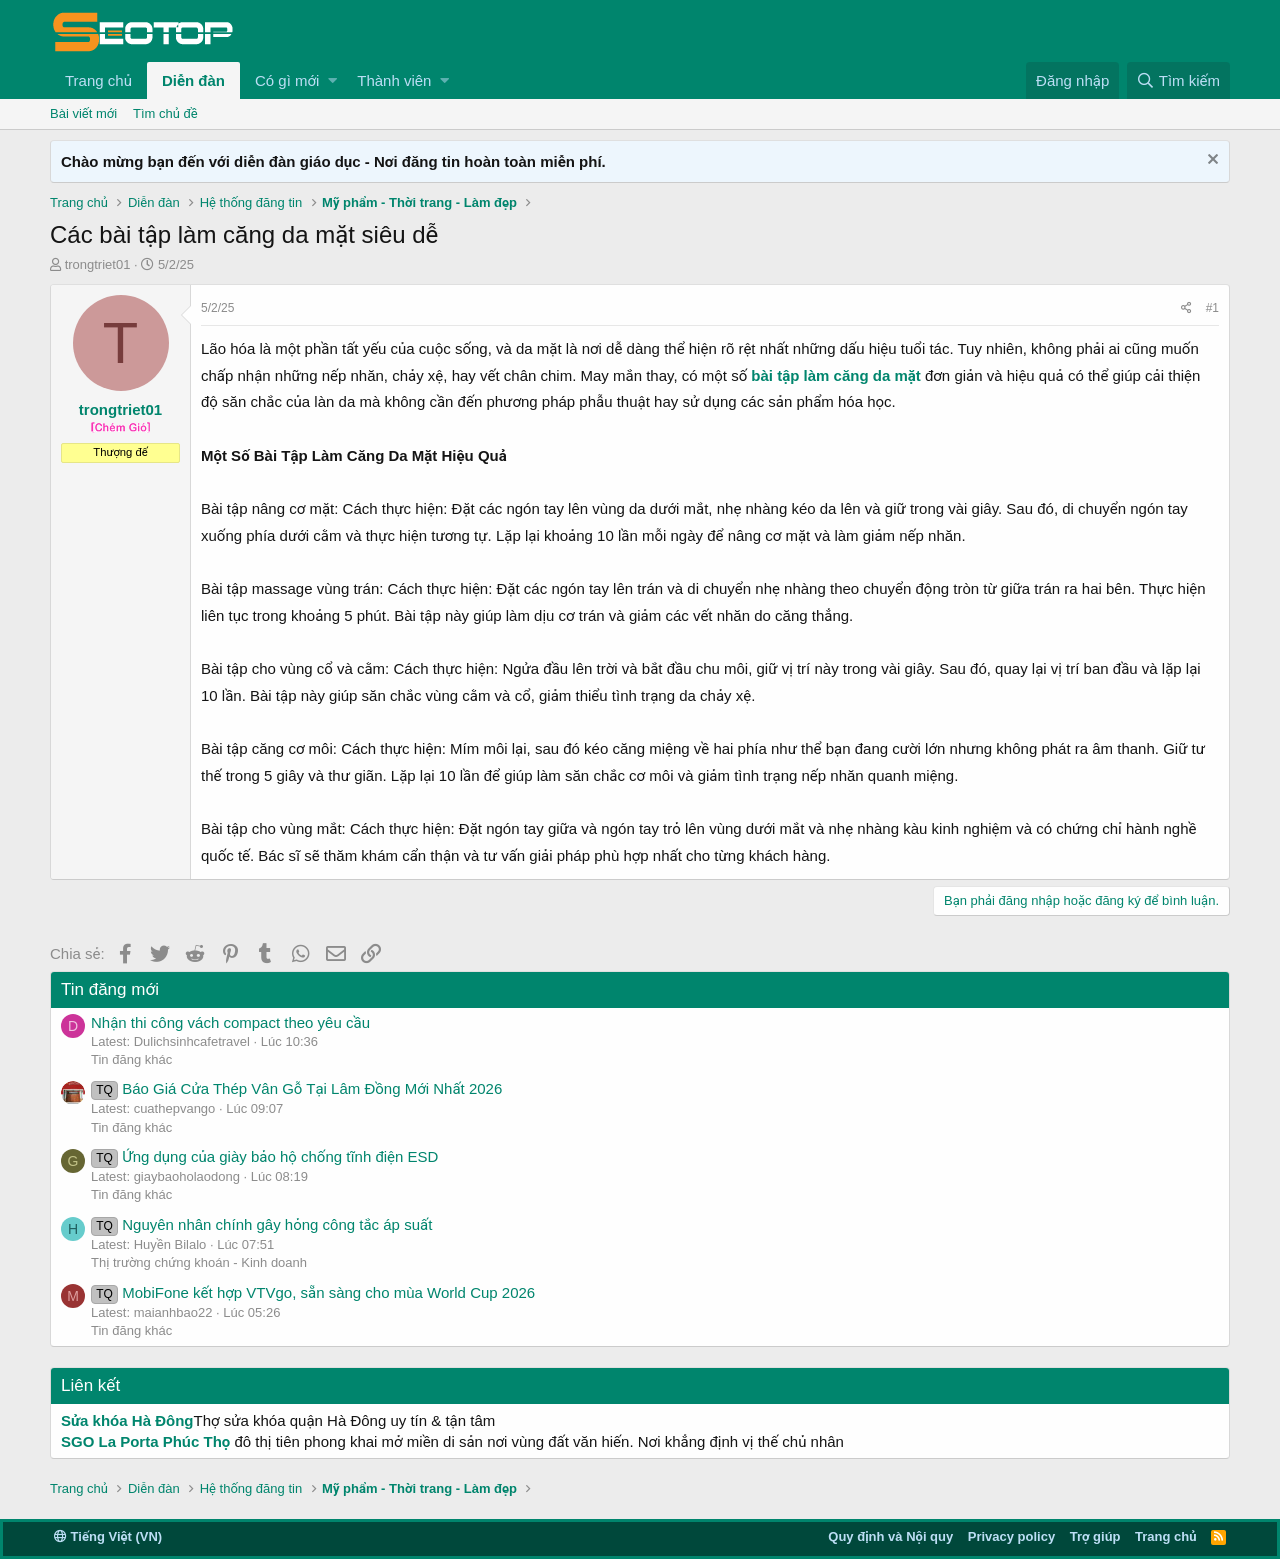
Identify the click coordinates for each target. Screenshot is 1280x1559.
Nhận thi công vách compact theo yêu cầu (230, 1022)
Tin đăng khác (131, 1059)
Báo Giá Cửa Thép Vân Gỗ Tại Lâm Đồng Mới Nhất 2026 (296, 1088)
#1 (1212, 308)
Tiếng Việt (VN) (108, 1536)
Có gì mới (287, 80)
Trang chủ (98, 80)
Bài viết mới (83, 113)
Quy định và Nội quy (890, 1536)
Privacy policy (1011, 1536)
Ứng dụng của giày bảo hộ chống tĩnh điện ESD (264, 1156)
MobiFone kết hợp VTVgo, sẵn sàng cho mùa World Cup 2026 (313, 1292)
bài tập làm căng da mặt (835, 375)
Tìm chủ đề (165, 113)
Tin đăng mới (110, 989)
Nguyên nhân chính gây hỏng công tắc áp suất (261, 1224)
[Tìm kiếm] (1178, 80)
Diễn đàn (193, 80)
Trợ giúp (1095, 1536)
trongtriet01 (98, 264)
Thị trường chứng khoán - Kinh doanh (199, 1262)
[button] (332, 80)
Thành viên (394, 80)
